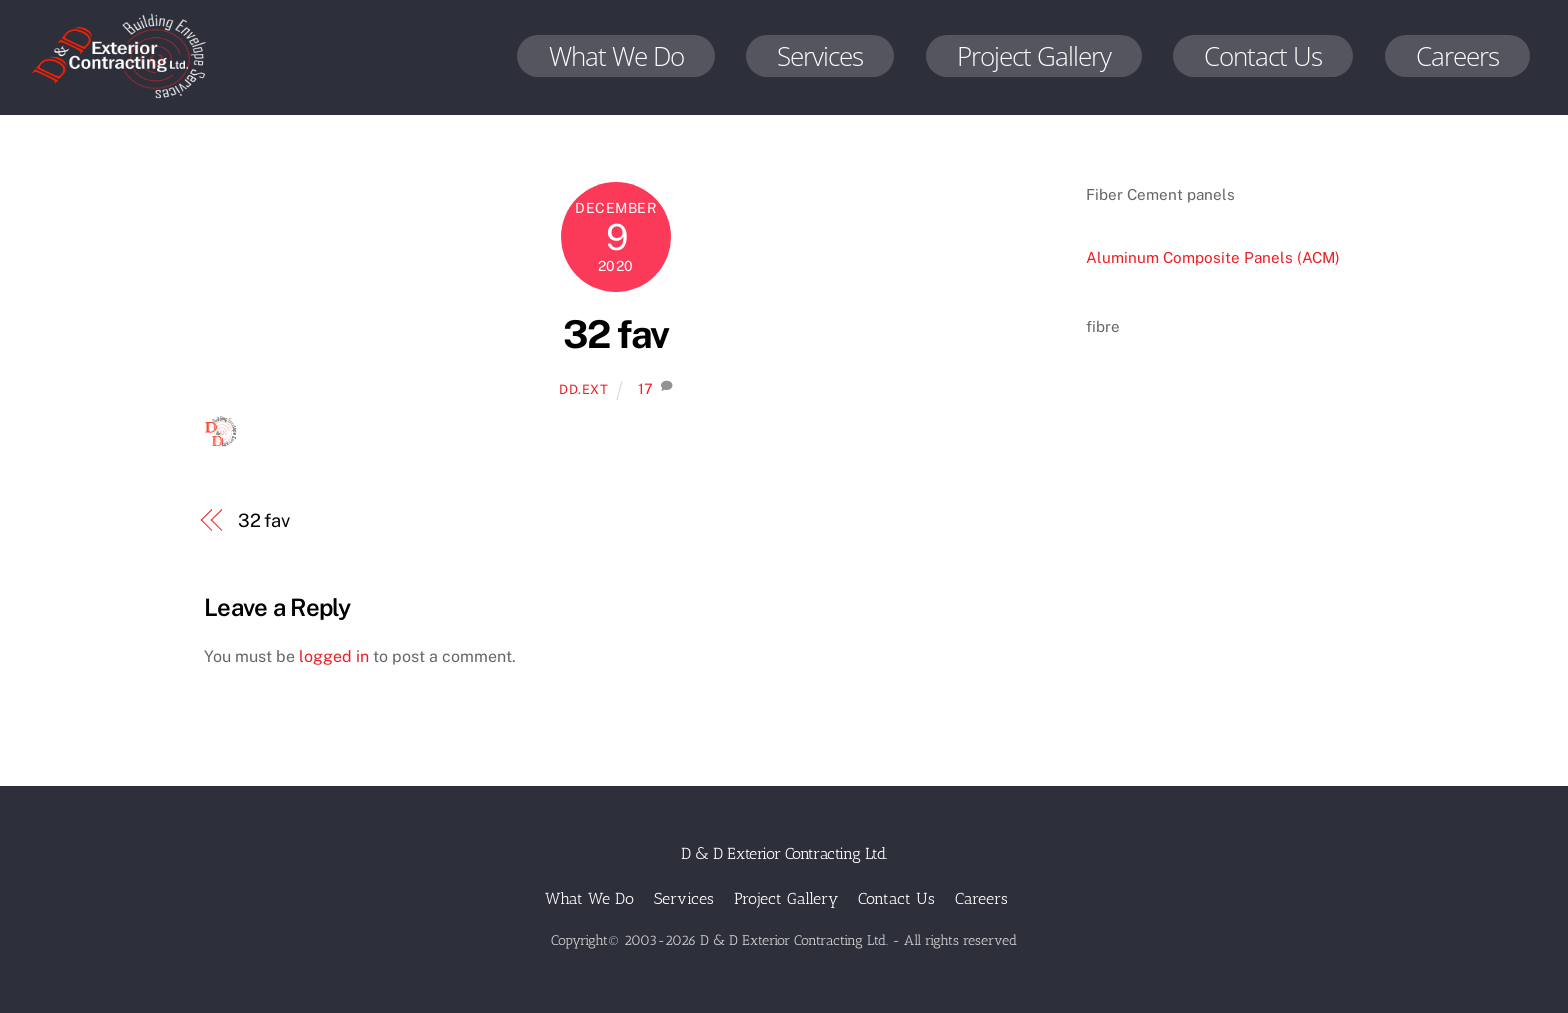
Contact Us (1263, 56)
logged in (334, 656)
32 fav (616, 334)
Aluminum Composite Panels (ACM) (1213, 257)
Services (820, 56)
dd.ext (584, 389)
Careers (1457, 56)
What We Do (616, 56)
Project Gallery (1034, 56)
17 (645, 388)
